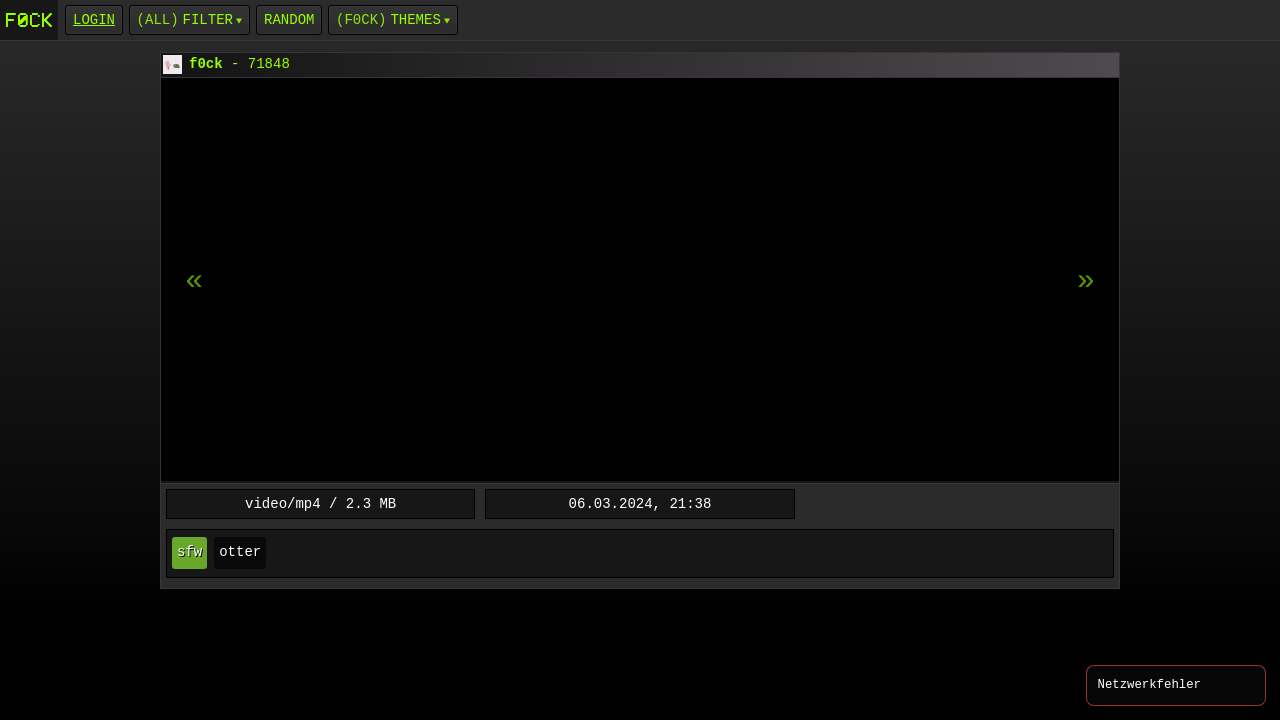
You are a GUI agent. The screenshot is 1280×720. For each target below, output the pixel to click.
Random (289, 19)
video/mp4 (283, 503)
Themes (415, 19)
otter (240, 552)
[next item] (194, 281)
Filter (208, 19)
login (94, 19)
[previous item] (1086, 281)
